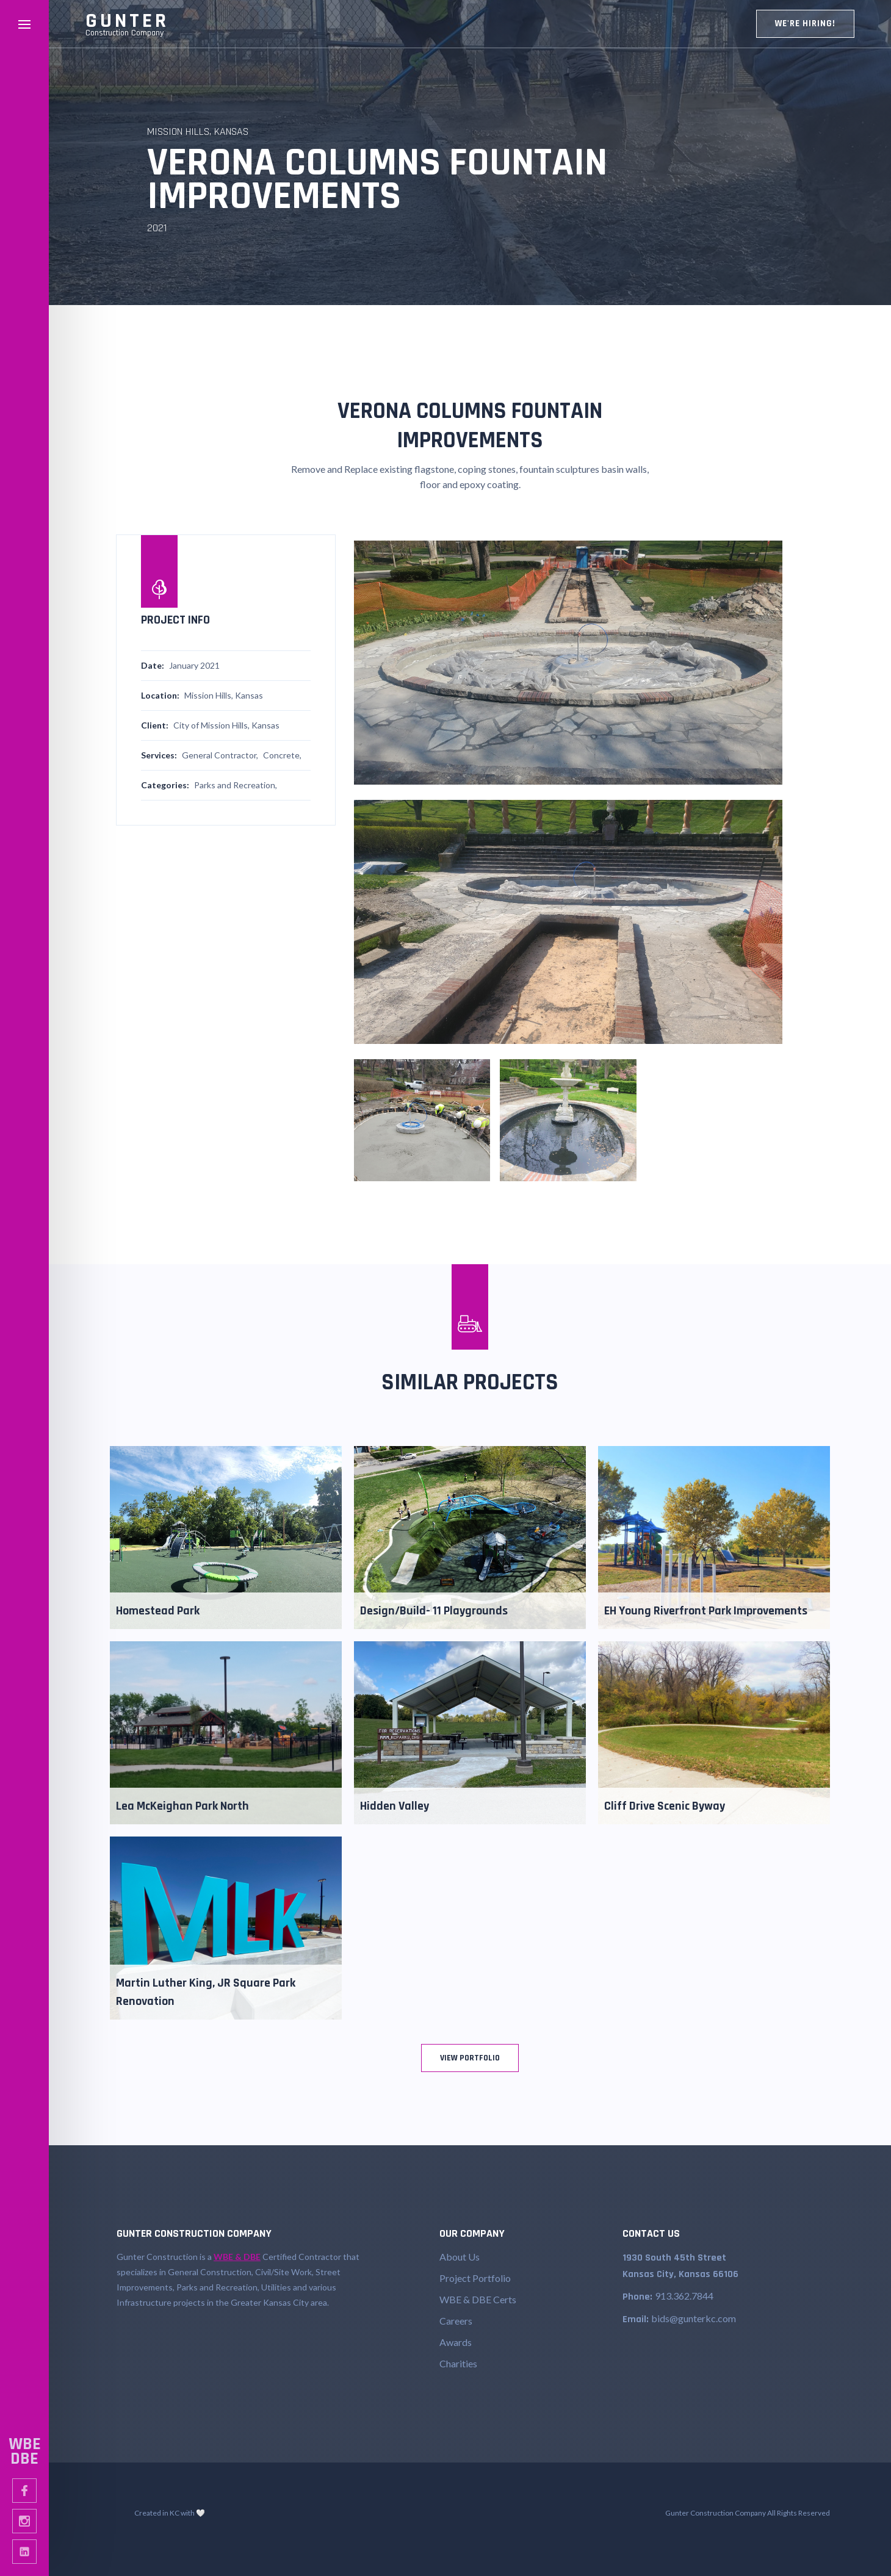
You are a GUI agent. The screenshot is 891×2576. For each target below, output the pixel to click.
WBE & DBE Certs (477, 2299)
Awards (455, 2342)
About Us (459, 2256)
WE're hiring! (805, 23)
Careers (455, 2320)
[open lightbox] (568, 662)
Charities (458, 2363)
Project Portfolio (475, 2278)
